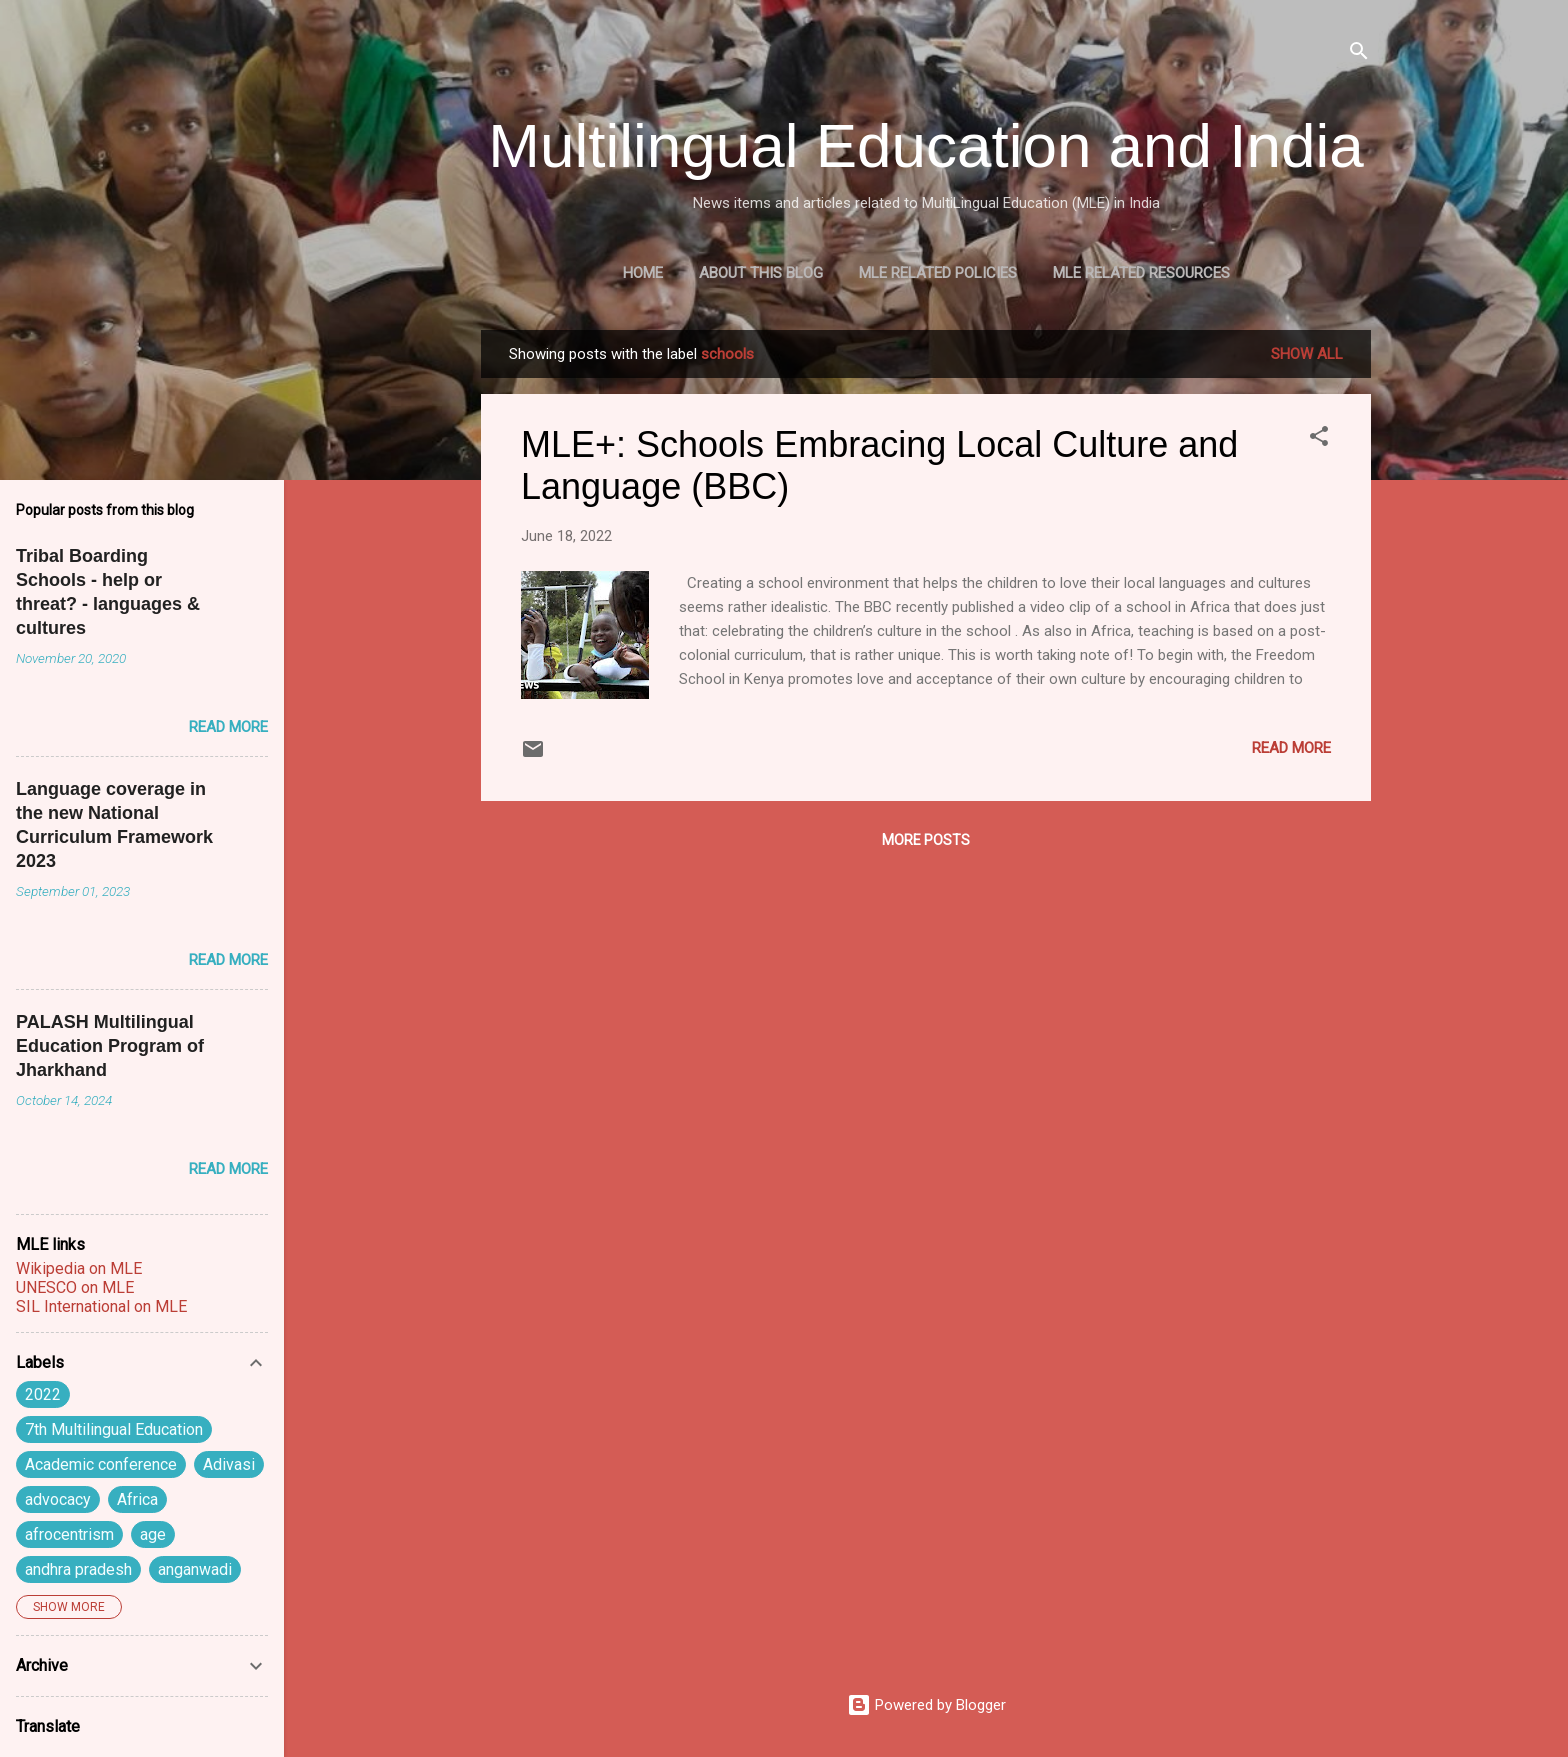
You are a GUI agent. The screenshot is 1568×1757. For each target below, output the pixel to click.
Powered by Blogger (926, 1705)
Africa (137, 1499)
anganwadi (195, 1569)
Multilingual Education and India (925, 145)
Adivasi (229, 1464)
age (153, 1534)
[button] (1319, 439)
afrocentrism (69, 1534)
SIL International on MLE (101, 1306)
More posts (926, 840)
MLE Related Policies (938, 273)
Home (643, 273)
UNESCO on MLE (75, 1287)
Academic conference (101, 1464)
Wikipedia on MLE (79, 1268)
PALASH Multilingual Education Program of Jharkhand (110, 1046)
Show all (1307, 354)
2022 (43, 1394)
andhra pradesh (78, 1569)
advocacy (58, 1499)
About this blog (761, 273)
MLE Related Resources (1141, 273)
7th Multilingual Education (114, 1429)
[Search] (1359, 54)
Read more (1291, 748)
